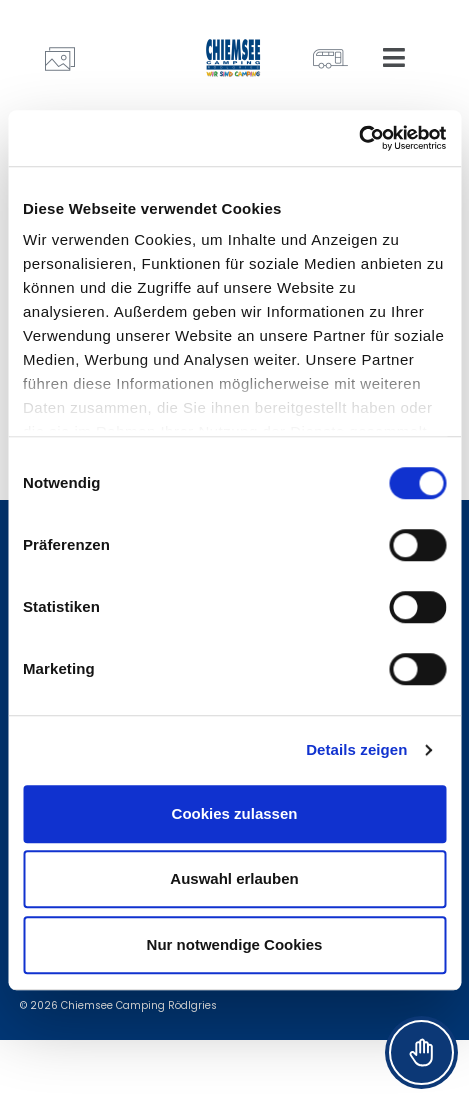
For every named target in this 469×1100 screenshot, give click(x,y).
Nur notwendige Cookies (235, 944)
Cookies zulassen (235, 813)
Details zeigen (356, 749)
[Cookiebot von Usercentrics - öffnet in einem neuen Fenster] (358, 138)
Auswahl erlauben (234, 878)
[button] (394, 58)
